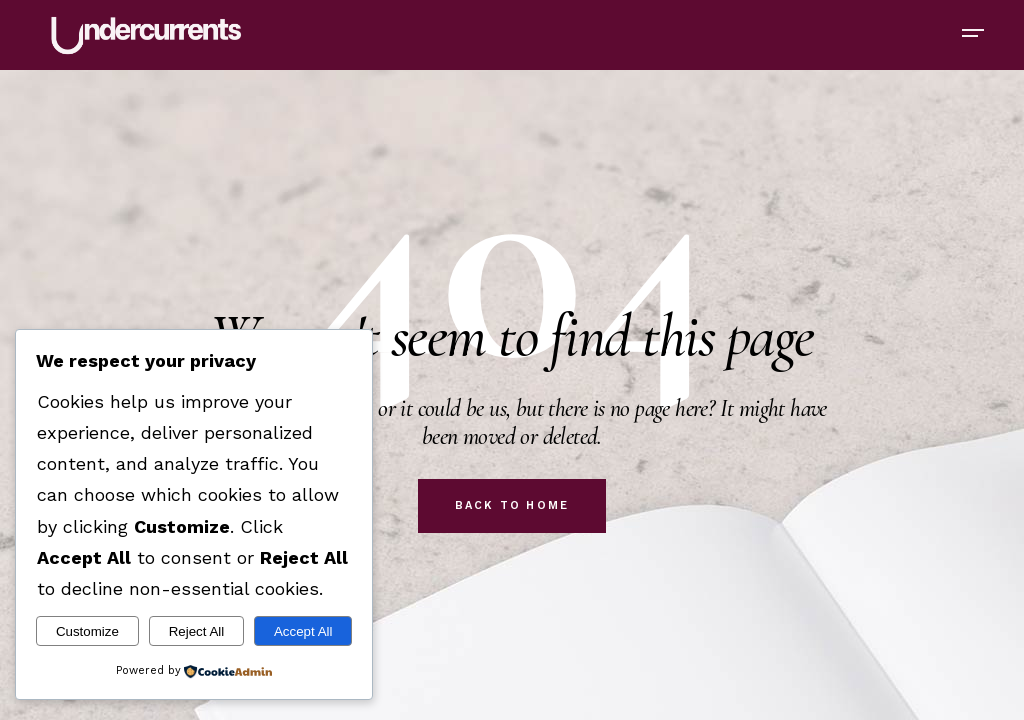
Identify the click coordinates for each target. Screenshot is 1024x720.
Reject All (197, 631)
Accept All (303, 631)
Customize (87, 631)
